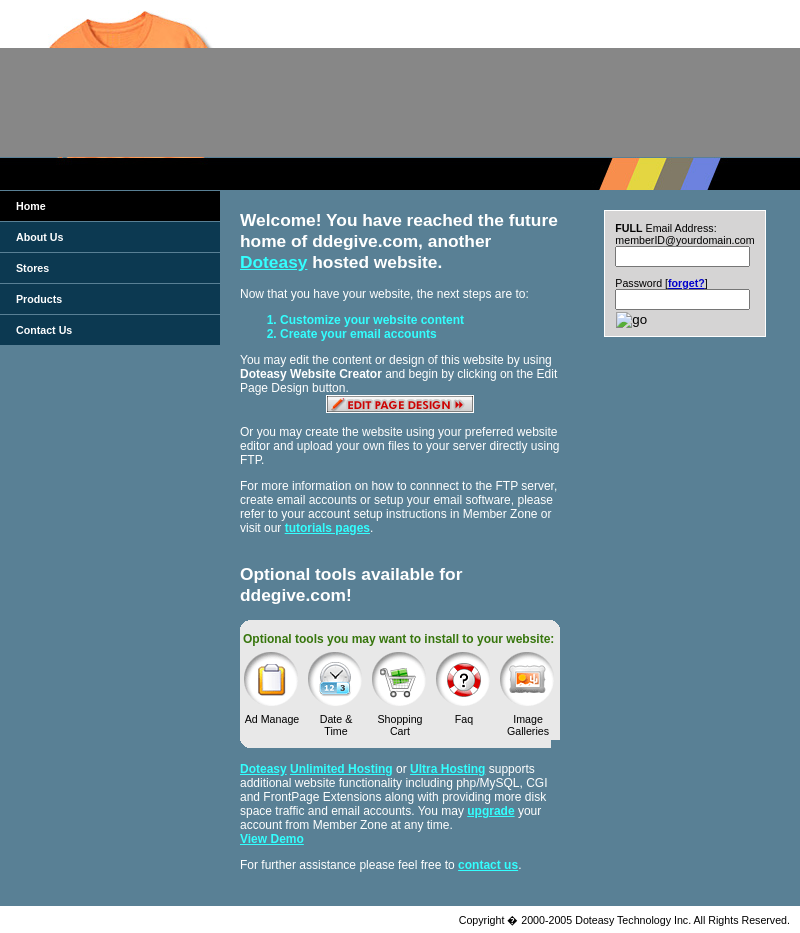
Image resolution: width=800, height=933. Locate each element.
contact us (488, 865)
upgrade (490, 811)
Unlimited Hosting (341, 769)
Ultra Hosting (447, 769)
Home (31, 206)
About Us (39, 237)
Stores (32, 268)
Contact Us (44, 330)
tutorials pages (327, 528)
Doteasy (273, 262)
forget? (686, 283)
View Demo (272, 839)
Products (39, 299)
